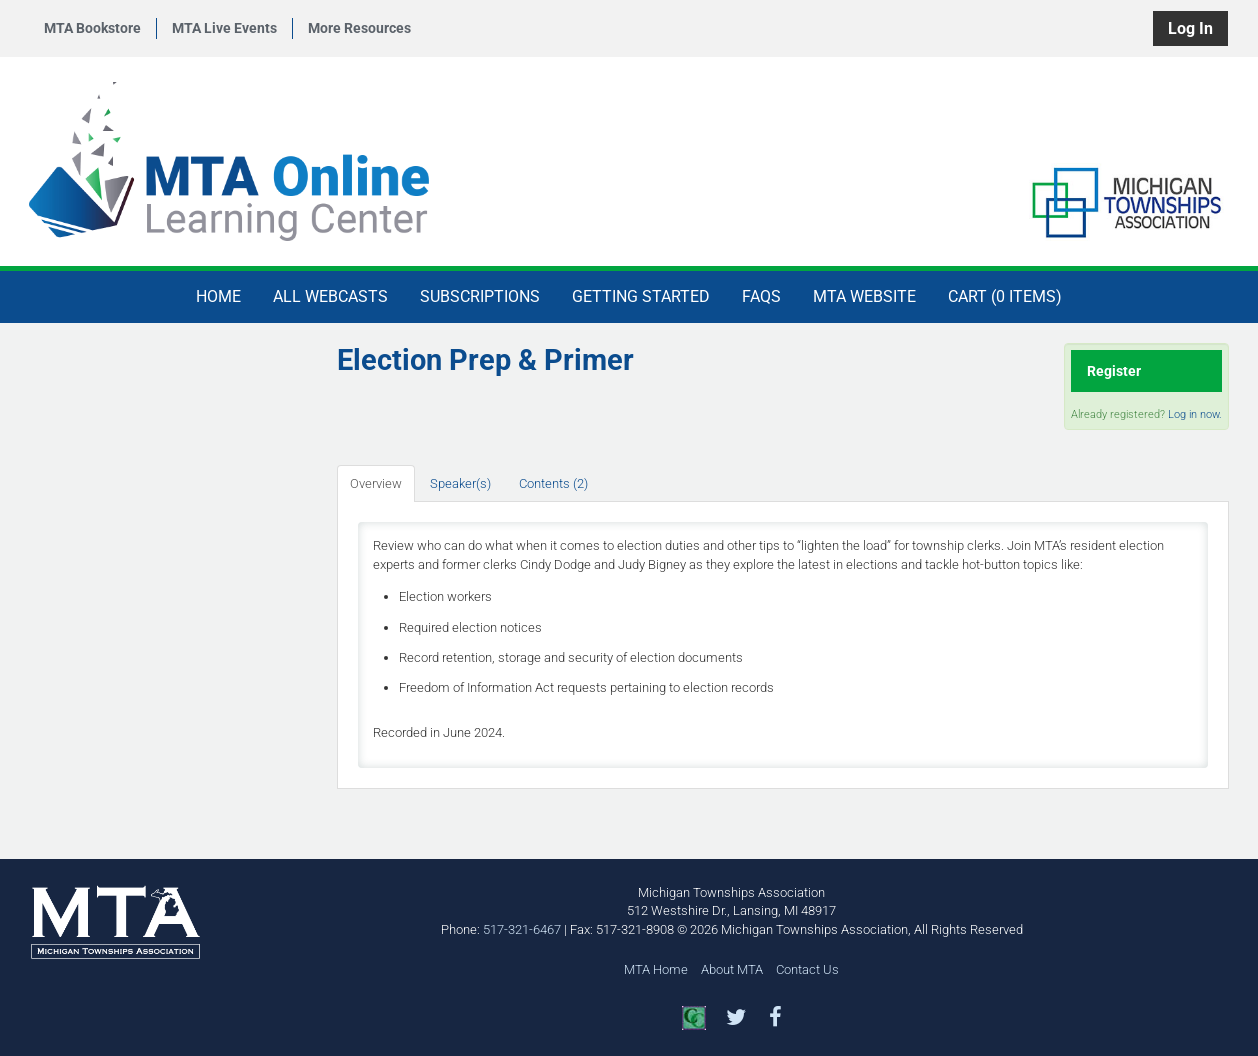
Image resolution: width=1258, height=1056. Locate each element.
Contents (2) (553, 483)
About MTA (732, 969)
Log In (1190, 28)
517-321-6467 (522, 929)
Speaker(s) (460, 483)
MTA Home (656, 969)
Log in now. (1195, 414)
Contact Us (807, 969)
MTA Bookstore (92, 28)
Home (218, 296)
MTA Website (864, 296)
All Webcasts (330, 296)
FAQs (761, 296)
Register (1114, 371)
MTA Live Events (224, 28)
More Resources (359, 28)
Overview (376, 483)
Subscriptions (480, 296)
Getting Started (641, 296)
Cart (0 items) (1005, 296)
